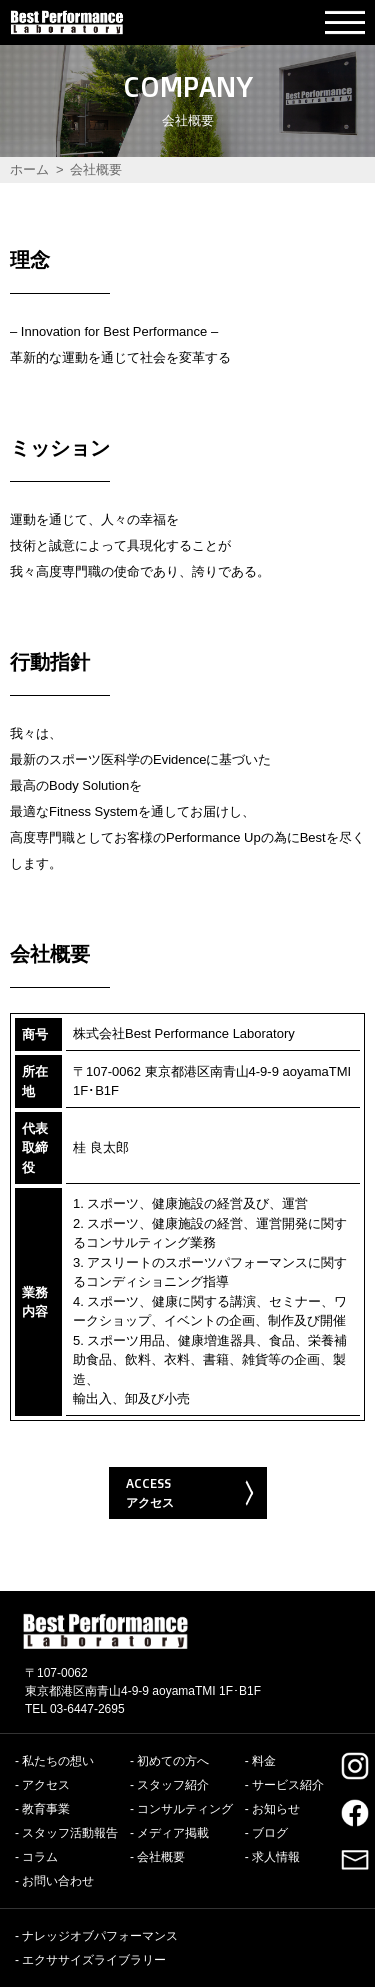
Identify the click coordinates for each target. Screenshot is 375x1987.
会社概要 (161, 1857)
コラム (40, 1857)
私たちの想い (58, 1761)
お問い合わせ (58, 1881)
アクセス (46, 1785)
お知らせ (276, 1809)
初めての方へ (173, 1761)
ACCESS (191, 1493)
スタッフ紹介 (173, 1785)
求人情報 (276, 1857)
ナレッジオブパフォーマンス (100, 1936)
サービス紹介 (288, 1785)
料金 (264, 1761)
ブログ (270, 1833)
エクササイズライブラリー (94, 1960)
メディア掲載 (173, 1833)
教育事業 (46, 1809)
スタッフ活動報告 (70, 1833)
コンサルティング (185, 1809)
